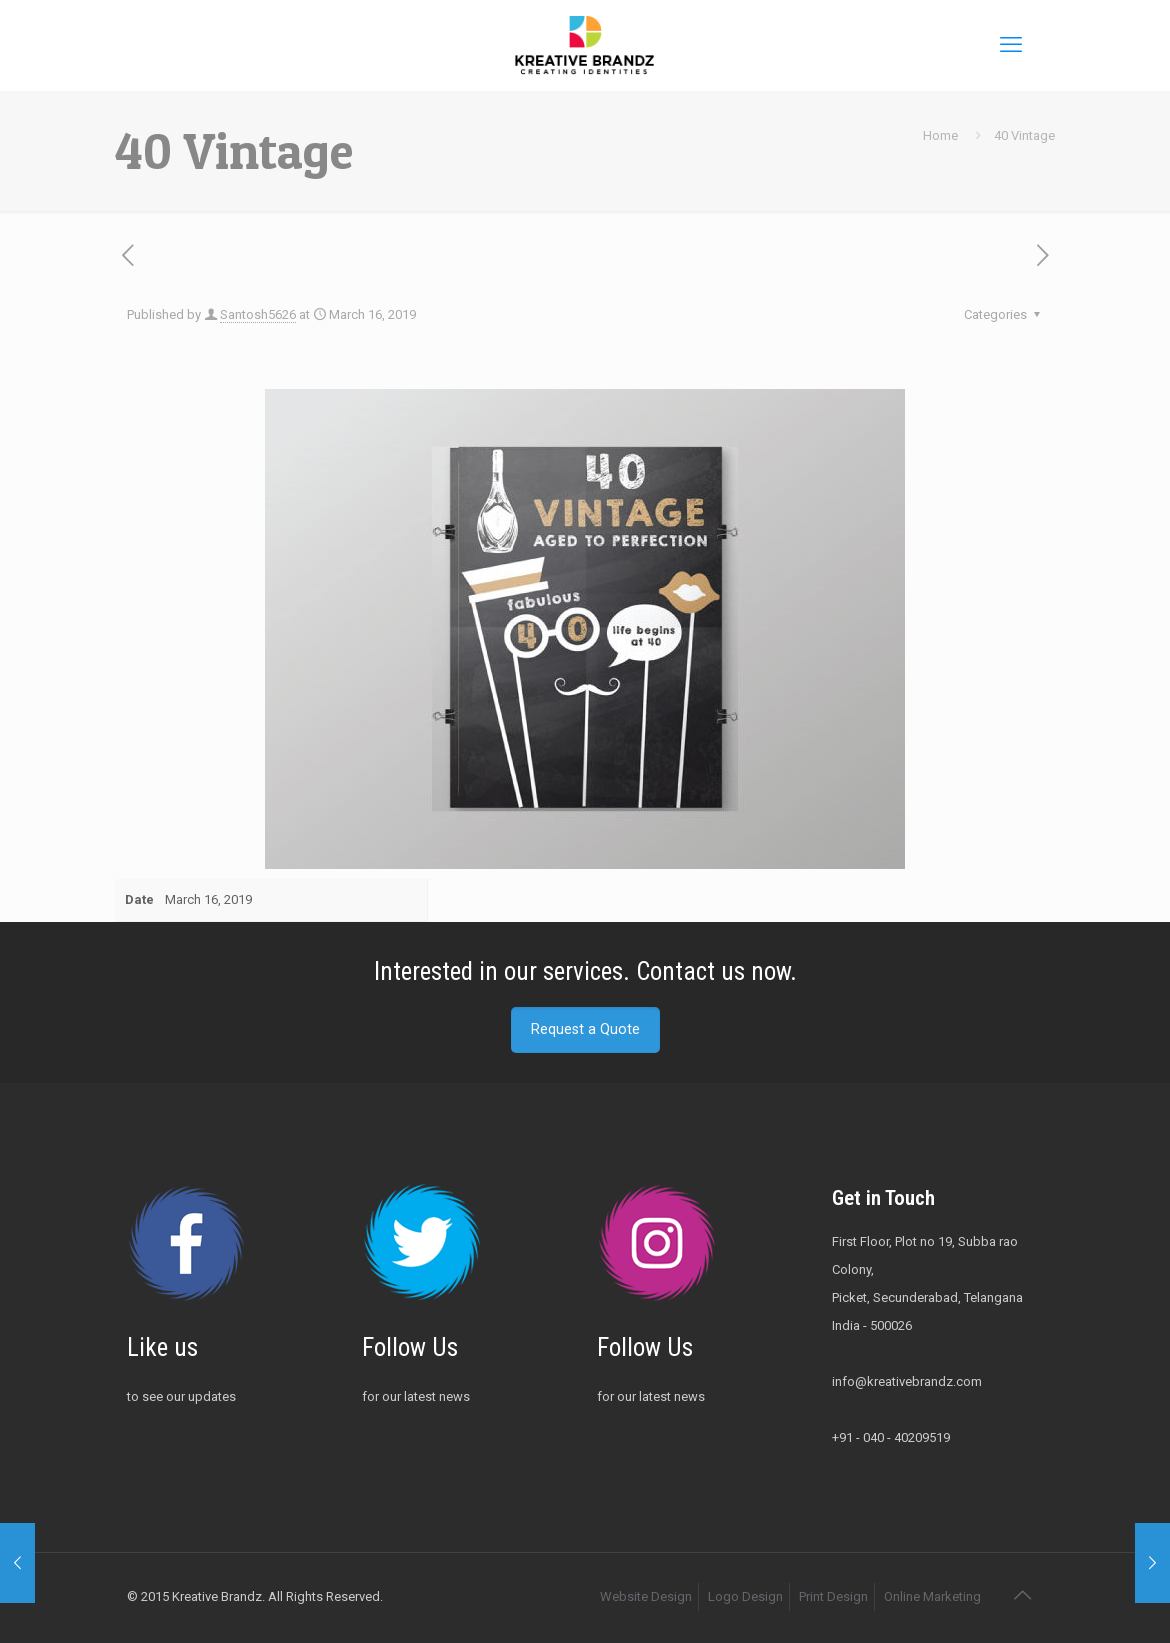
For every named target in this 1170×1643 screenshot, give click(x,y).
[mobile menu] (1011, 45)
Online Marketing (932, 1596)
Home (940, 135)
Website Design (646, 1596)
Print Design (833, 1596)
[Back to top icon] (1022, 1595)
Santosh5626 (258, 314)
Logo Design (745, 1596)
